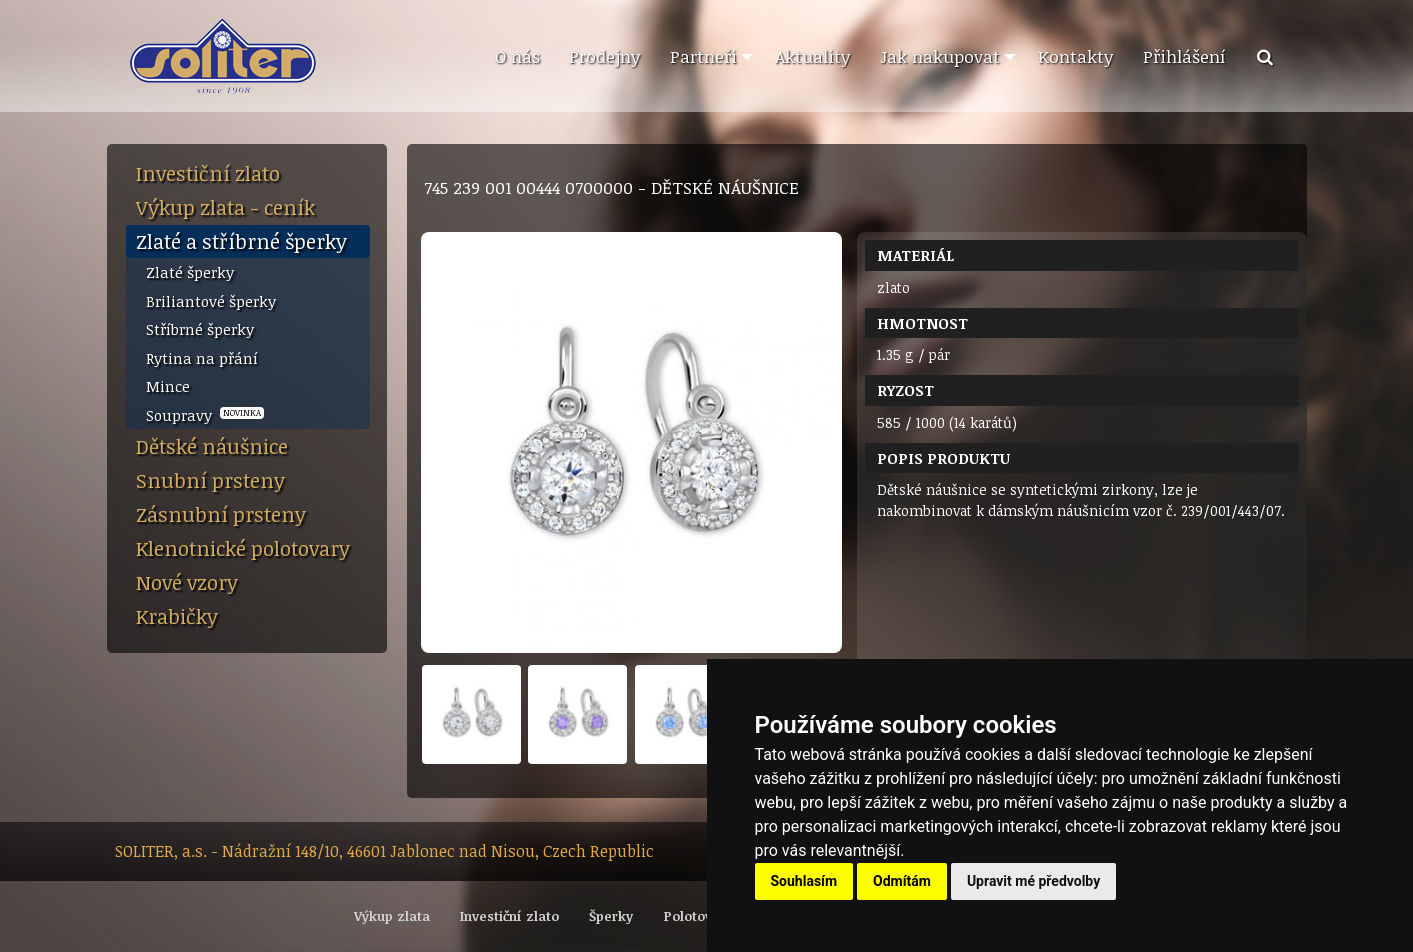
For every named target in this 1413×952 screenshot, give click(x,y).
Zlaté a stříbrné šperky (241, 241)
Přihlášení (1184, 56)
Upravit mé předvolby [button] (1033, 881)
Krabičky (177, 616)
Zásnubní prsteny (221, 514)
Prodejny (604, 56)
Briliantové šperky (211, 301)
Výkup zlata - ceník (225, 207)
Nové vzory (187, 582)
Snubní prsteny (210, 480)
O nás (517, 56)
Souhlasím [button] (804, 881)
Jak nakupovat (940, 56)
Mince (168, 386)
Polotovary (698, 916)
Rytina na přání (202, 358)
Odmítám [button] (902, 881)
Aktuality (812, 56)
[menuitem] (517, 57)
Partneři (703, 56)
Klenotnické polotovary (243, 548)
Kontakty (1075, 56)
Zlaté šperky (190, 272)
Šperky (611, 916)
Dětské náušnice (212, 446)
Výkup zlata (392, 916)
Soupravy (205, 415)
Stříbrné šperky (200, 329)
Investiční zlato (208, 173)
